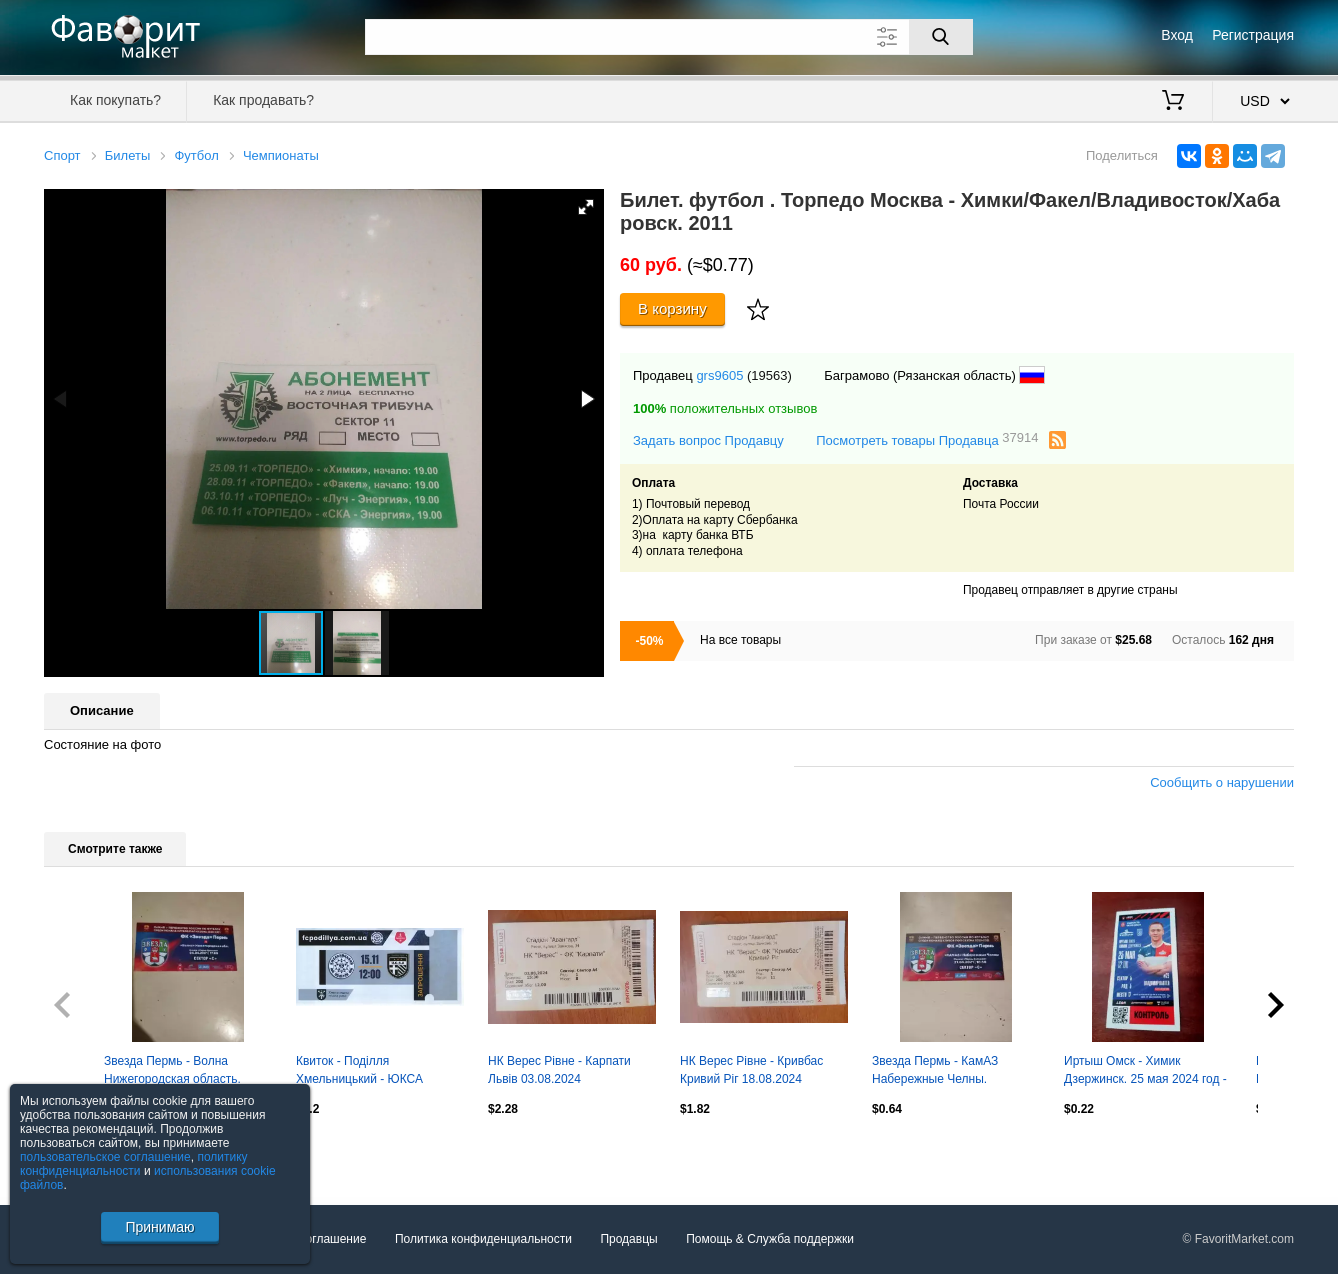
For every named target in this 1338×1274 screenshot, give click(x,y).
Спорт (62, 155)
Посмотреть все (88, 1152)
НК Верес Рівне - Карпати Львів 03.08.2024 (559, 1070)
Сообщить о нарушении (1222, 782)
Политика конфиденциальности (483, 1239)
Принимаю (159, 1227)
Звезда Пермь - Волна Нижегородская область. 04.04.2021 (172, 1072)
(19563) (769, 375)
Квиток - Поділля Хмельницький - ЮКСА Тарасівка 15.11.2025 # (359, 1072)
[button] (586, 207)
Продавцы (628, 1239)
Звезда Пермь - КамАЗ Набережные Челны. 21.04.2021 (935, 1072)
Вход (1177, 35)
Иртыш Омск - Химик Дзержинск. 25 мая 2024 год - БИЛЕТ (1145, 1072)
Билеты (127, 155)
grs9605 (719, 375)
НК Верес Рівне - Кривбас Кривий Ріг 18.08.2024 (751, 1070)
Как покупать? (115, 100)
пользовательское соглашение (105, 1157)
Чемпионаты (281, 155)
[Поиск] (941, 37)
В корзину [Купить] (672, 308)
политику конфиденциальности (134, 1164)
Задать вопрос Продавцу (708, 440)
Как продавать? (263, 100)
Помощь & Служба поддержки (770, 1239)
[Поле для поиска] (669, 37)
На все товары (740, 640)
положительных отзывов (725, 408)
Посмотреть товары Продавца (927, 439)
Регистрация (1253, 35)
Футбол (196, 155)
